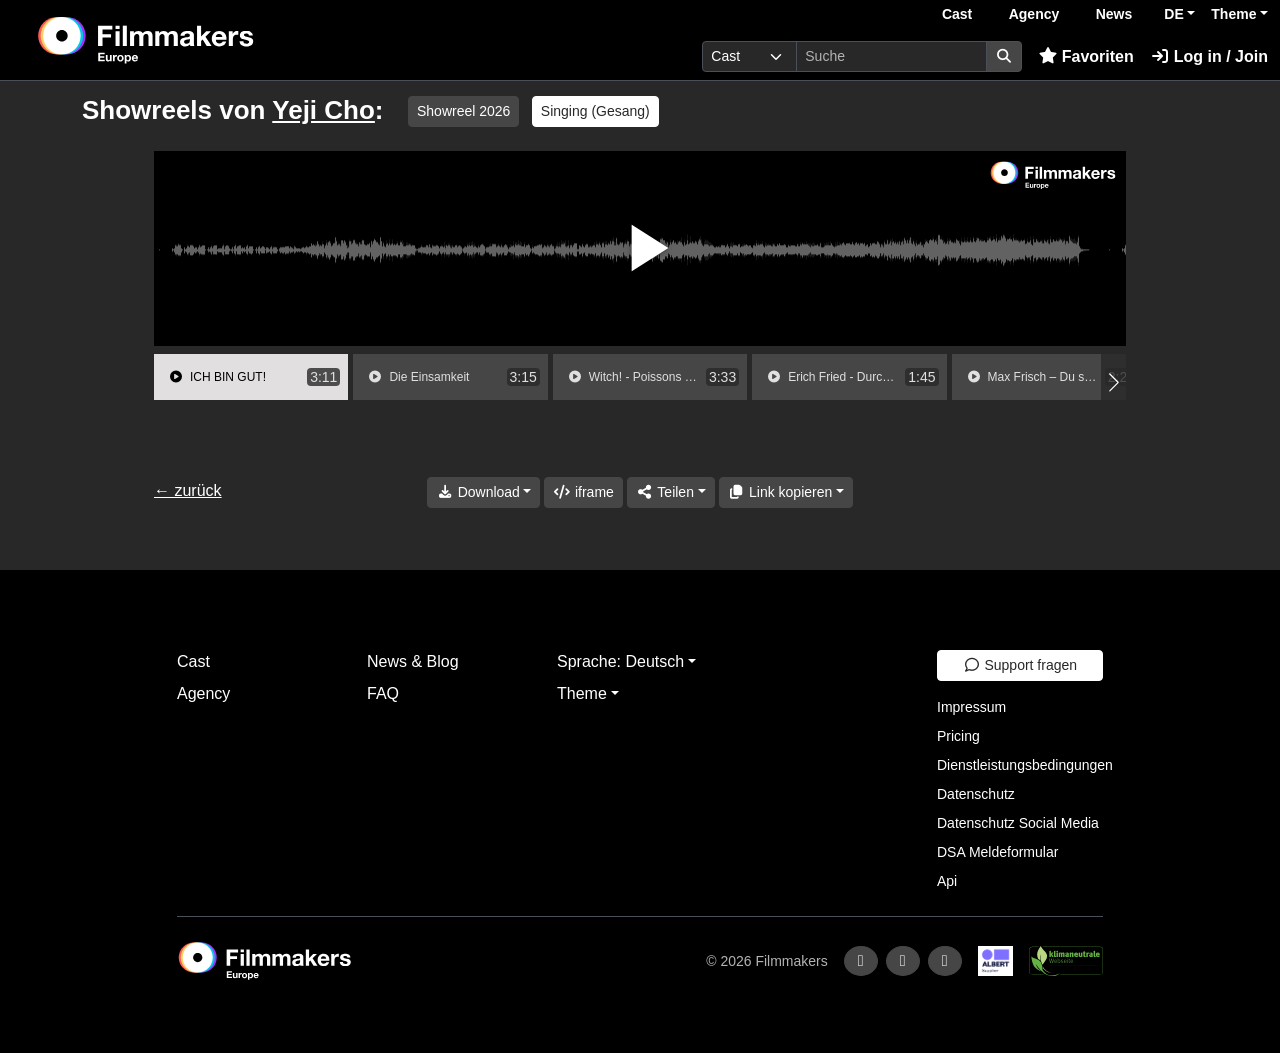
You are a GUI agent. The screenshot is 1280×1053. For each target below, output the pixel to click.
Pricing (958, 736)
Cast (957, 14)
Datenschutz (976, 794)
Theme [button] (1233, 14)
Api (947, 881)
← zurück (188, 490)
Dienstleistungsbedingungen (1025, 765)
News (1114, 14)
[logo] (195, 40)
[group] (251, 377)
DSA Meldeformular (997, 852)
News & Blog (413, 661)
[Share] (671, 492)
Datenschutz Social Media (1018, 823)
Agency (1034, 14)
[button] (1113, 382)
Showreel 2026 (463, 111)
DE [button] (1173, 14)
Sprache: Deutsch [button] (620, 661)
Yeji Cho (323, 110)
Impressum (971, 707)
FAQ (383, 693)
